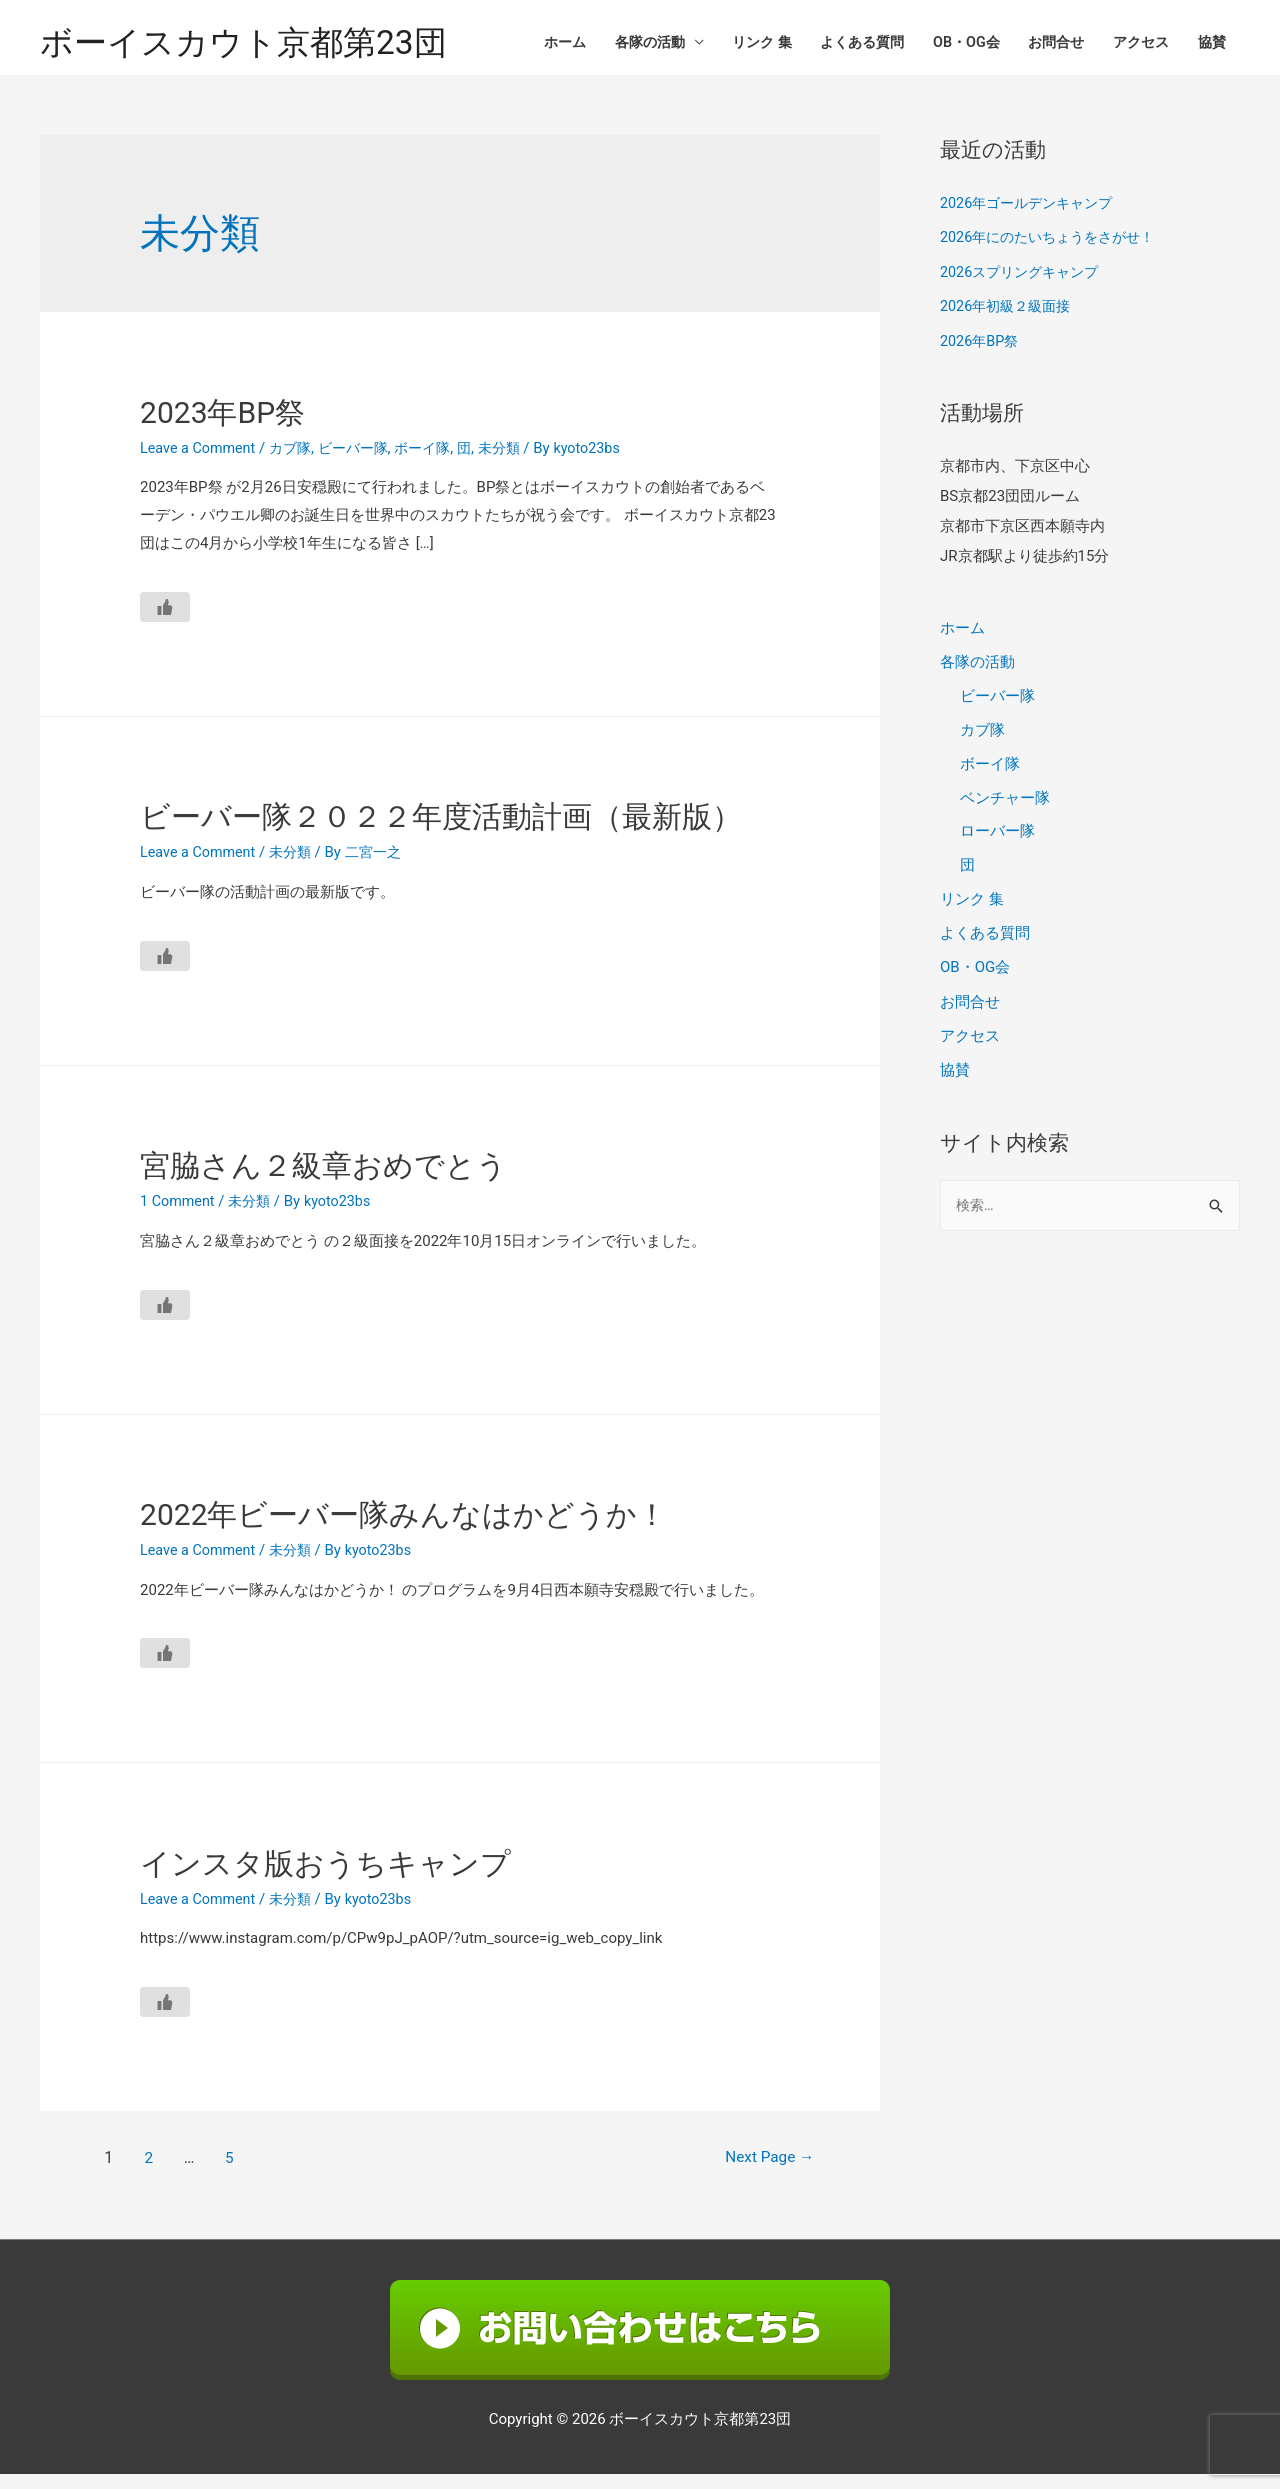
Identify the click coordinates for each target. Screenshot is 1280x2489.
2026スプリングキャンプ (1024, 286)
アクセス (1135, 45)
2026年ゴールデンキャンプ (1032, 219)
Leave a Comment (200, 463)
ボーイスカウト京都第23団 (255, 45)
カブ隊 (296, 463)
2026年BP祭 (981, 354)
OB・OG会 (950, 45)
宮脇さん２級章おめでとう (323, 1180)
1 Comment (179, 1216)
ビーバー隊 (363, 463)
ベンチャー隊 (1005, 809)
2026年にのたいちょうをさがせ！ (1054, 252)
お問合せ (1045, 45)
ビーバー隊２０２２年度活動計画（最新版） (441, 832)
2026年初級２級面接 (1009, 320)
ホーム (524, 45)
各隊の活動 (614, 45)
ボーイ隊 (438, 463)
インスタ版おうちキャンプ (325, 1878)
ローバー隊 (997, 843)
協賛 (1210, 45)
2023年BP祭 (222, 427)
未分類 (518, 463)
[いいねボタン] (165, 622)
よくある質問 (840, 45)
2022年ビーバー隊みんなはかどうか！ (403, 1529)
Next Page (759, 2173)
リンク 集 (733, 45)
